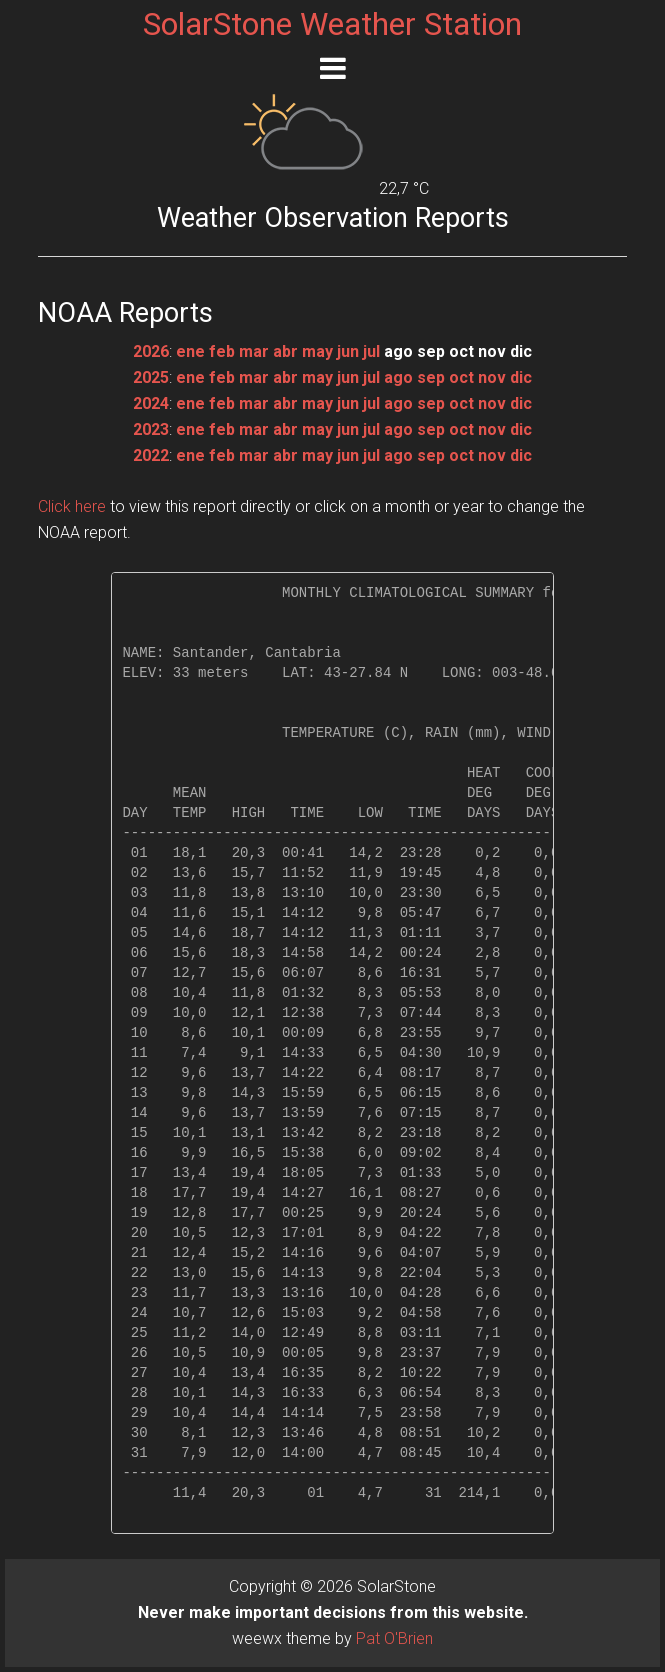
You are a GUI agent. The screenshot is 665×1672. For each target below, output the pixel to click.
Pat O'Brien (394, 1638)
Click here (72, 506)
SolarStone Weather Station (332, 24)
